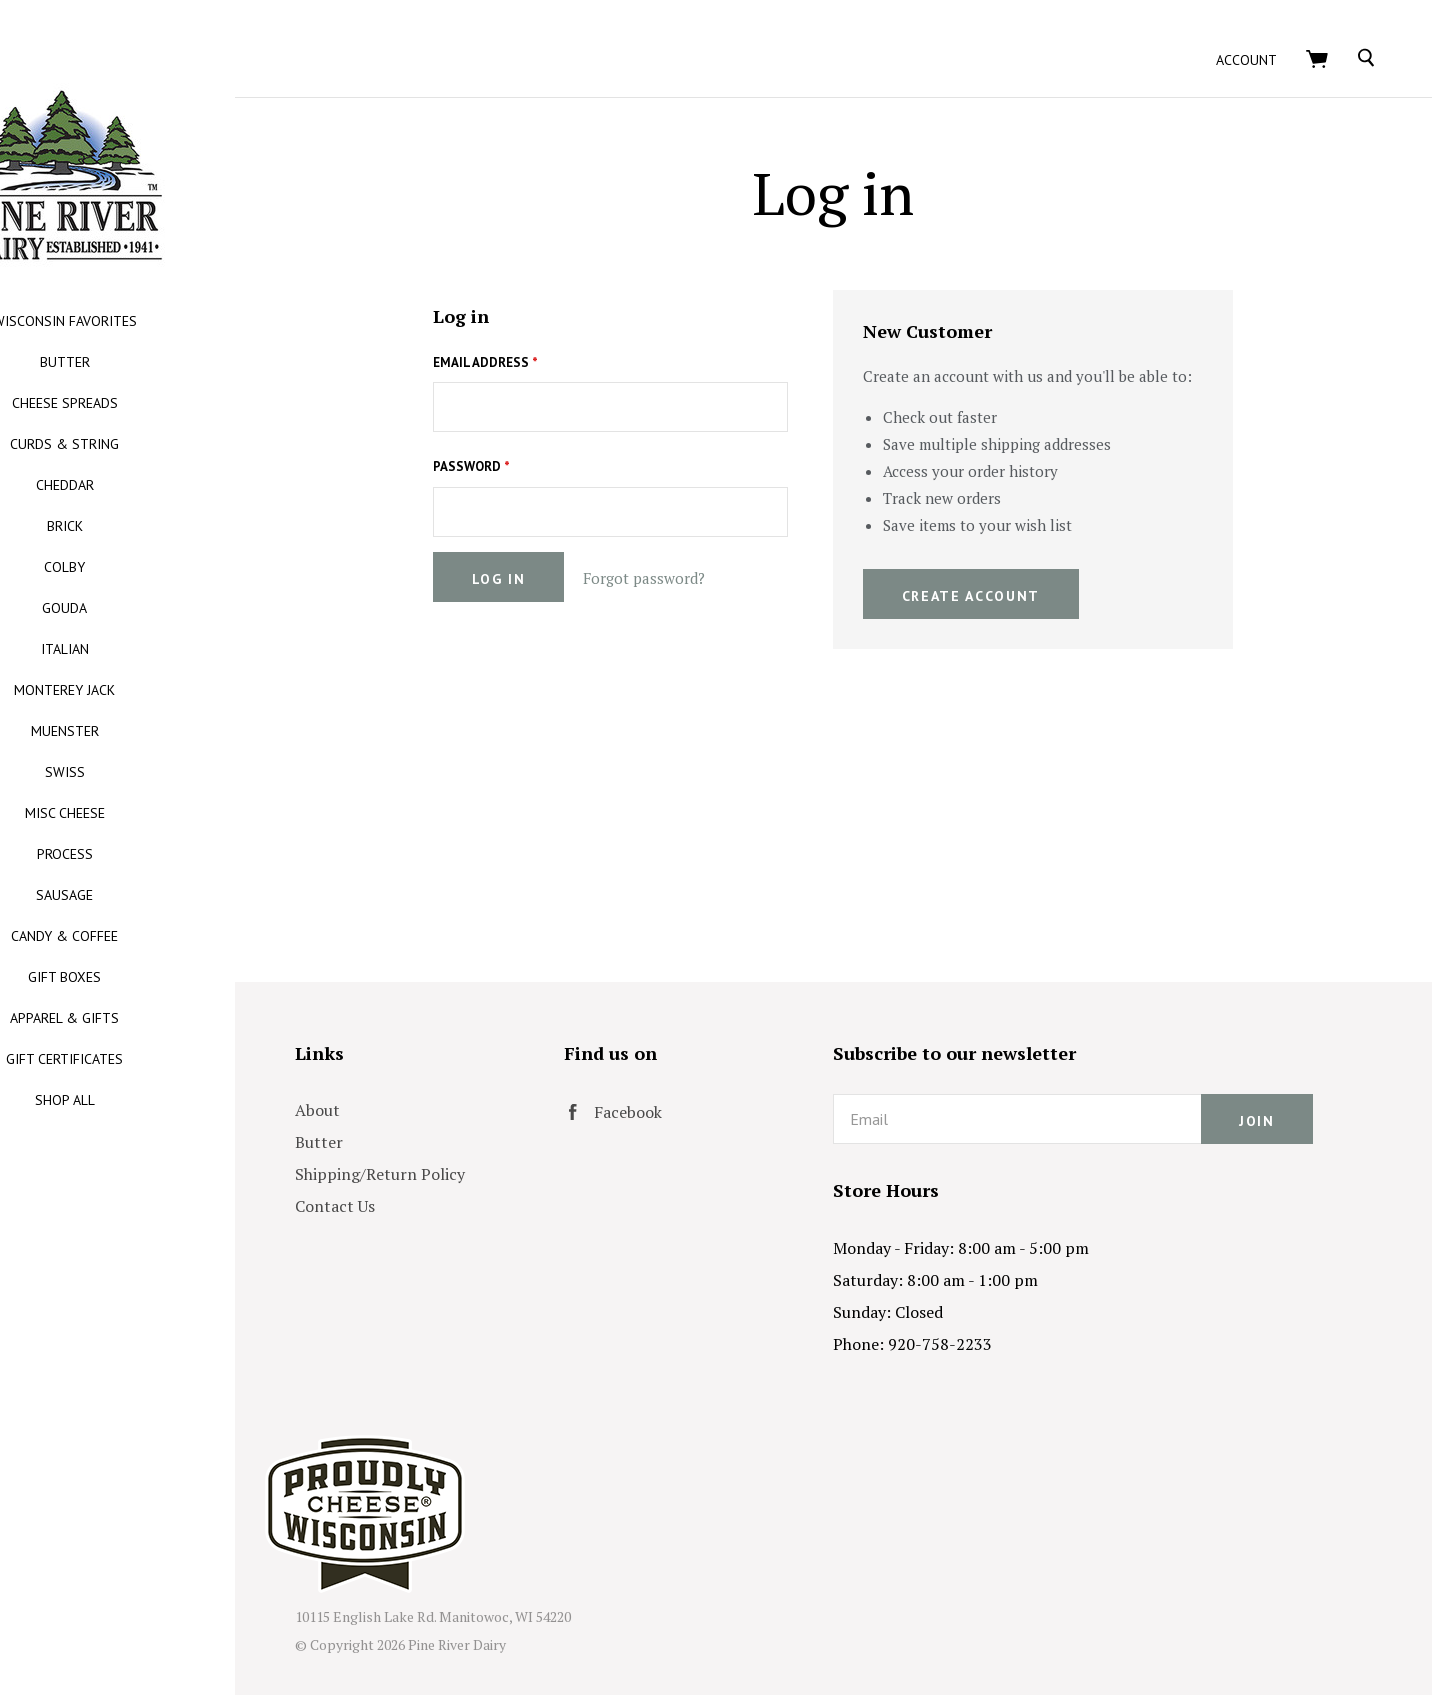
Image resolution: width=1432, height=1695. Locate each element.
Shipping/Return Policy (485, 1151)
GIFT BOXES (170, 977)
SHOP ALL (170, 1100)
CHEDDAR (170, 485)
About (422, 1087)
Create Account (1023, 572)
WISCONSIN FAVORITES (170, 321)
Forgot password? (697, 555)
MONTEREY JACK (170, 690)
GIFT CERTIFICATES (170, 1059)
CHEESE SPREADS (170, 403)
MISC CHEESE (170, 813)
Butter (424, 1119)
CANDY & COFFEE (170, 936)
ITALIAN (170, 649)
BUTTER (170, 362)
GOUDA (170, 608)
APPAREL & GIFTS (170, 1018)
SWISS (170, 772)
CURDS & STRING (170, 444)
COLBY (170, 567)
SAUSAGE (170, 895)
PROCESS (170, 854)
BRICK (170, 526)
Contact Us (440, 1183)
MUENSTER (170, 731)
